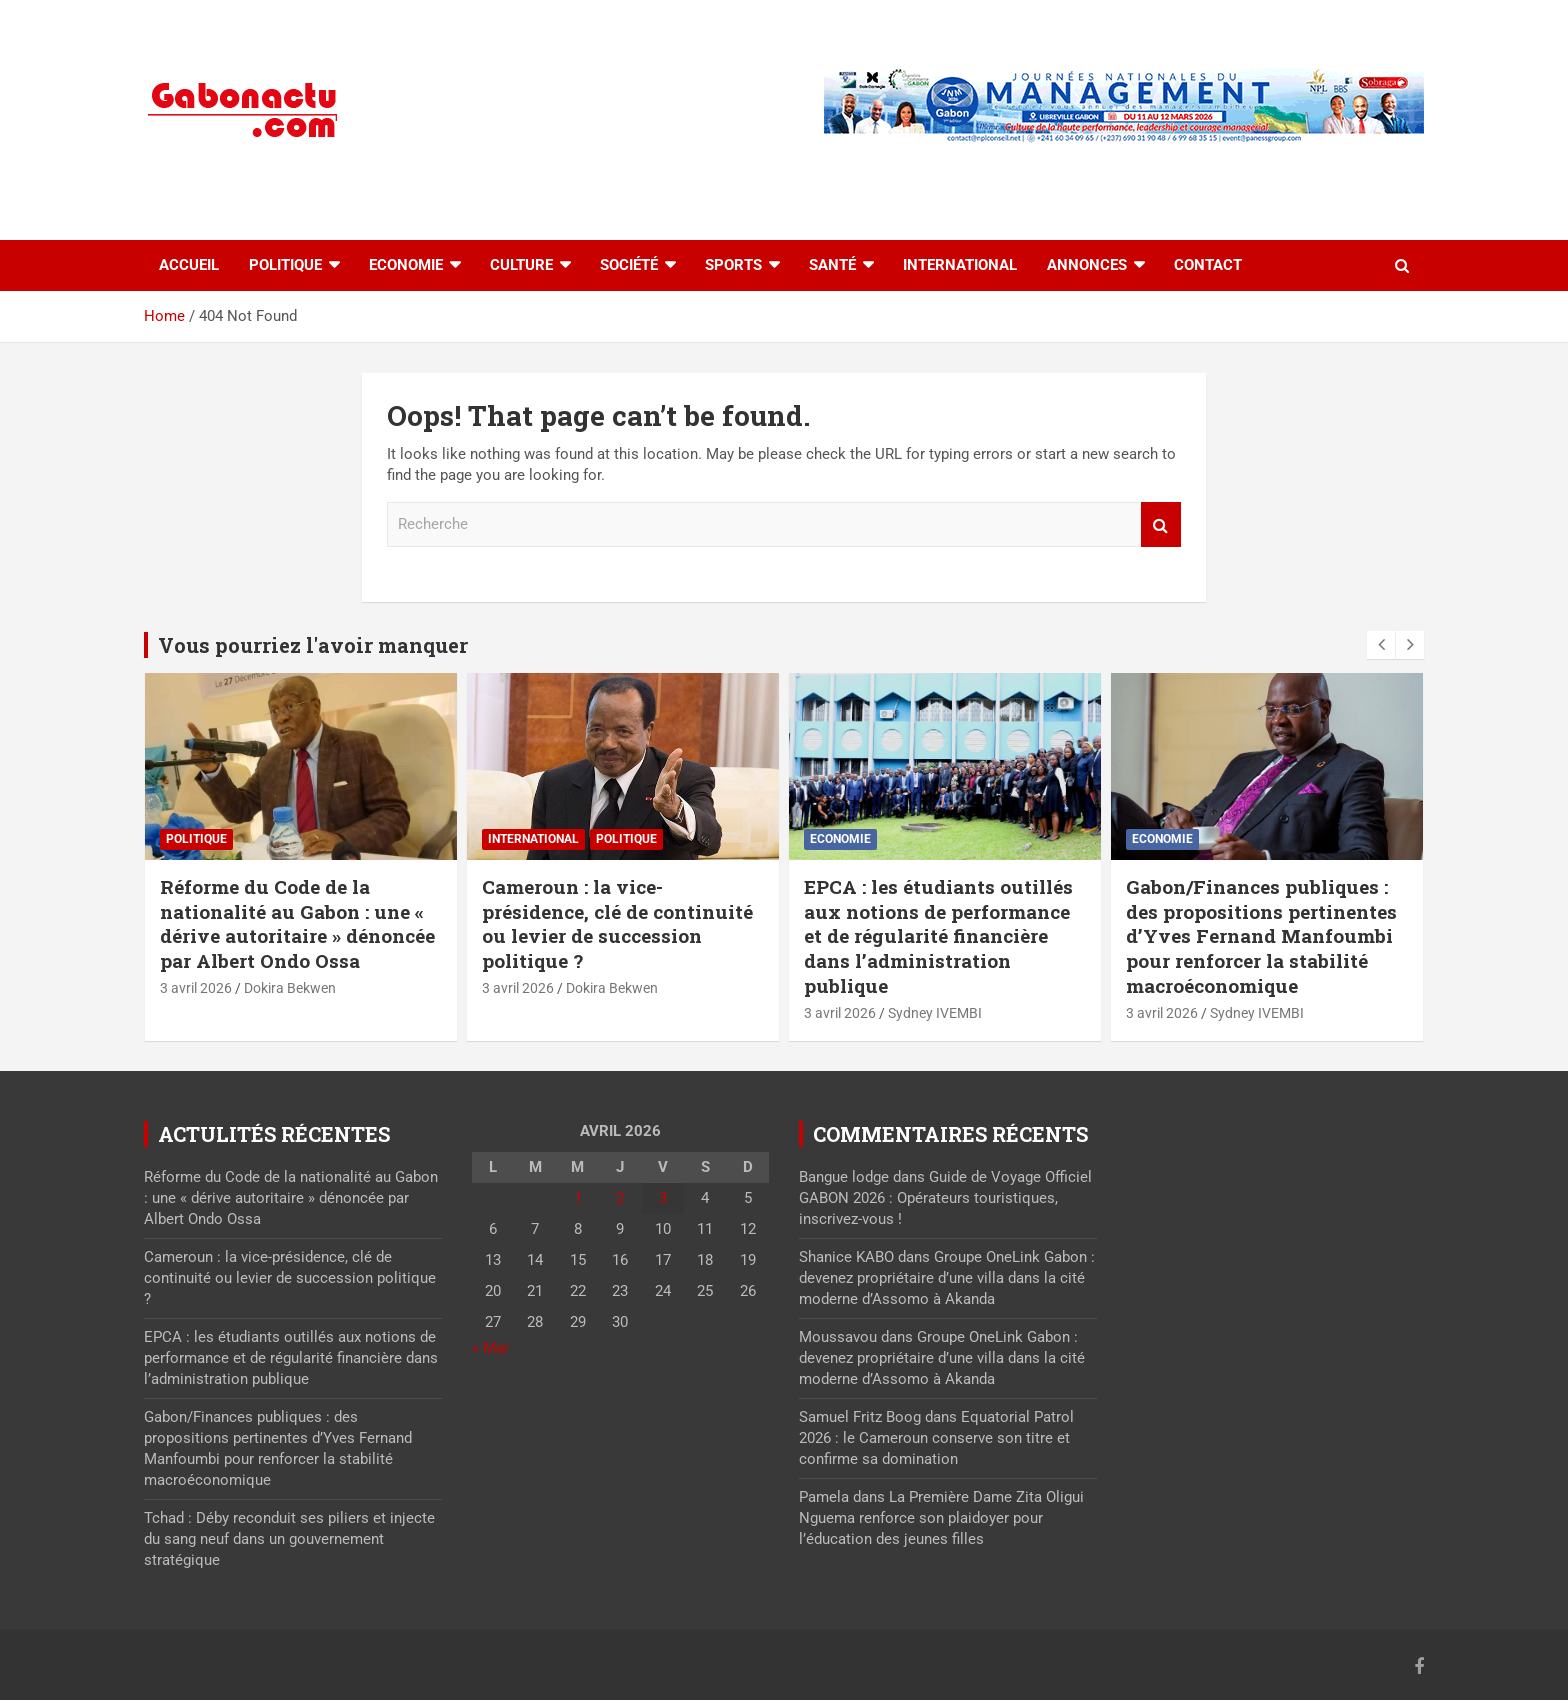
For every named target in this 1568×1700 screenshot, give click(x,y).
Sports (733, 265)
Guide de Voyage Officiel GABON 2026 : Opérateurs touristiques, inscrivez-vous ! (945, 1198)
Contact (1208, 265)
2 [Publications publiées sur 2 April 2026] (620, 1198)
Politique (285, 265)
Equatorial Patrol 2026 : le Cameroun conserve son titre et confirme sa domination (936, 1438)
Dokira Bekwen (290, 988)
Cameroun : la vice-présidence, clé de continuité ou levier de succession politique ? (617, 923)
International (960, 265)
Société (629, 265)
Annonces (1087, 265)
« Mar (490, 1348)
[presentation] (1381, 645)
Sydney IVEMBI (935, 1013)
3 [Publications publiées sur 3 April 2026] (663, 1198)
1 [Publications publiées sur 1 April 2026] (578, 1198)
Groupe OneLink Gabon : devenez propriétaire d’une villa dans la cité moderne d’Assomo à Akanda (947, 1278)
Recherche (1161, 524)
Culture (521, 265)
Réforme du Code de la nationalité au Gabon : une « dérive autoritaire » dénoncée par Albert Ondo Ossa (297, 923)
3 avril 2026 (196, 988)
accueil (189, 265)
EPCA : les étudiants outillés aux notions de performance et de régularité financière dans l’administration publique (938, 936)
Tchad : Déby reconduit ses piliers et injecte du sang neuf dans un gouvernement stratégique (289, 1539)
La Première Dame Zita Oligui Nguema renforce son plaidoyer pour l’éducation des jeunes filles (941, 1518)
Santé (832, 265)
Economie (406, 265)
